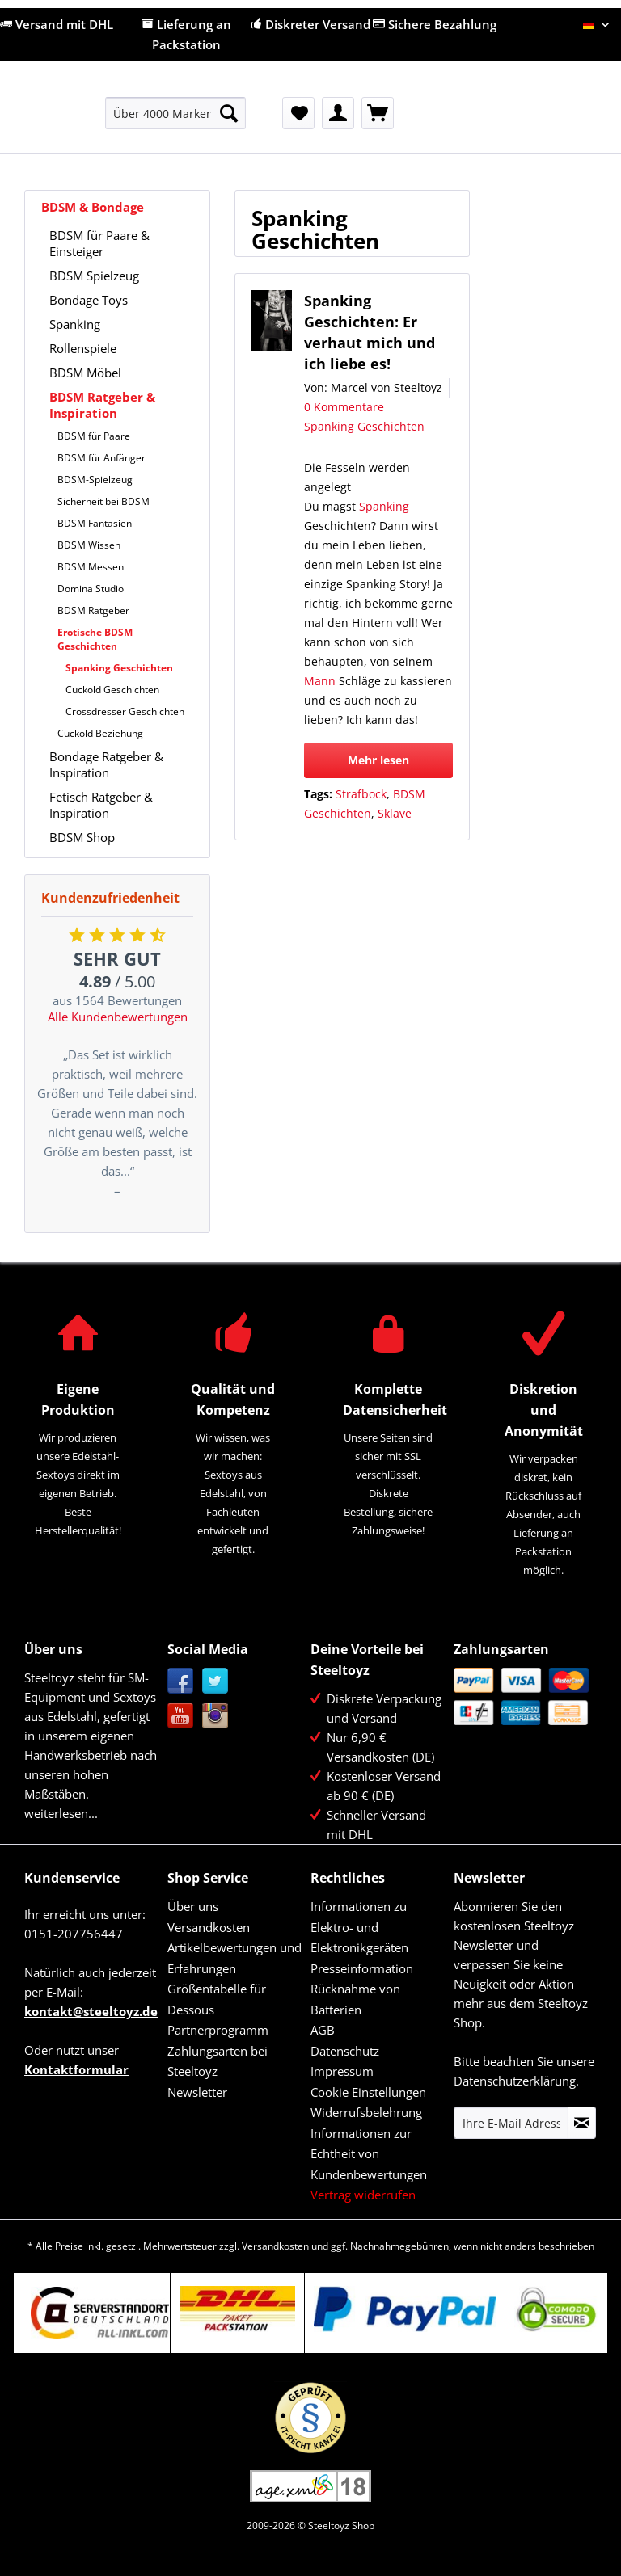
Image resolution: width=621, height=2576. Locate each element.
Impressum (342, 2071)
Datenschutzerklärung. (516, 2081)
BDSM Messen (90, 567)
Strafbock (361, 794)
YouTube (180, 1716)
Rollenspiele (82, 348)
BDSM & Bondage (92, 207)
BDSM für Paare (93, 436)
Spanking (74, 324)
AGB (322, 2030)
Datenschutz (344, 2051)
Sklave (395, 813)
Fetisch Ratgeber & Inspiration (101, 805)
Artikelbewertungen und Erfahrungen (234, 1957)
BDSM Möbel (85, 372)
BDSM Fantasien (94, 523)
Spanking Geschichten (119, 668)
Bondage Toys (88, 300)
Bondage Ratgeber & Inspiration (106, 764)
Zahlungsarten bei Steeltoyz (217, 2061)
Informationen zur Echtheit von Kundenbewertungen (368, 2153)
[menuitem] (176, 121)
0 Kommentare (344, 407)
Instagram (215, 1716)
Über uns (192, 1906)
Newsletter (197, 2092)
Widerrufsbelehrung (366, 2112)
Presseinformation (361, 1968)
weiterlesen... (61, 1813)
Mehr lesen (378, 760)
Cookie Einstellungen (368, 2092)
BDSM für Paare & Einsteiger (99, 243)
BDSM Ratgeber (93, 610)
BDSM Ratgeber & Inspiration (102, 405)
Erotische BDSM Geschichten (95, 639)
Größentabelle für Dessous (216, 1999)
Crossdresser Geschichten (124, 711)
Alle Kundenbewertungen (118, 1016)
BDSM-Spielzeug (95, 479)
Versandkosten (208, 1927)
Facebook (180, 1681)
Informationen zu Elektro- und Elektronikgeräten (359, 1926)
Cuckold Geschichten (112, 690)
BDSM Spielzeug (94, 275)
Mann (320, 680)
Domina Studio (90, 589)
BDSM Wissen (88, 545)
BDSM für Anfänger (101, 458)
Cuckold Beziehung (100, 733)
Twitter (215, 1681)
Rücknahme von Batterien (355, 1999)
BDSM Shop (82, 837)
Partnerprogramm (217, 2030)
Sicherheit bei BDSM (103, 501)
